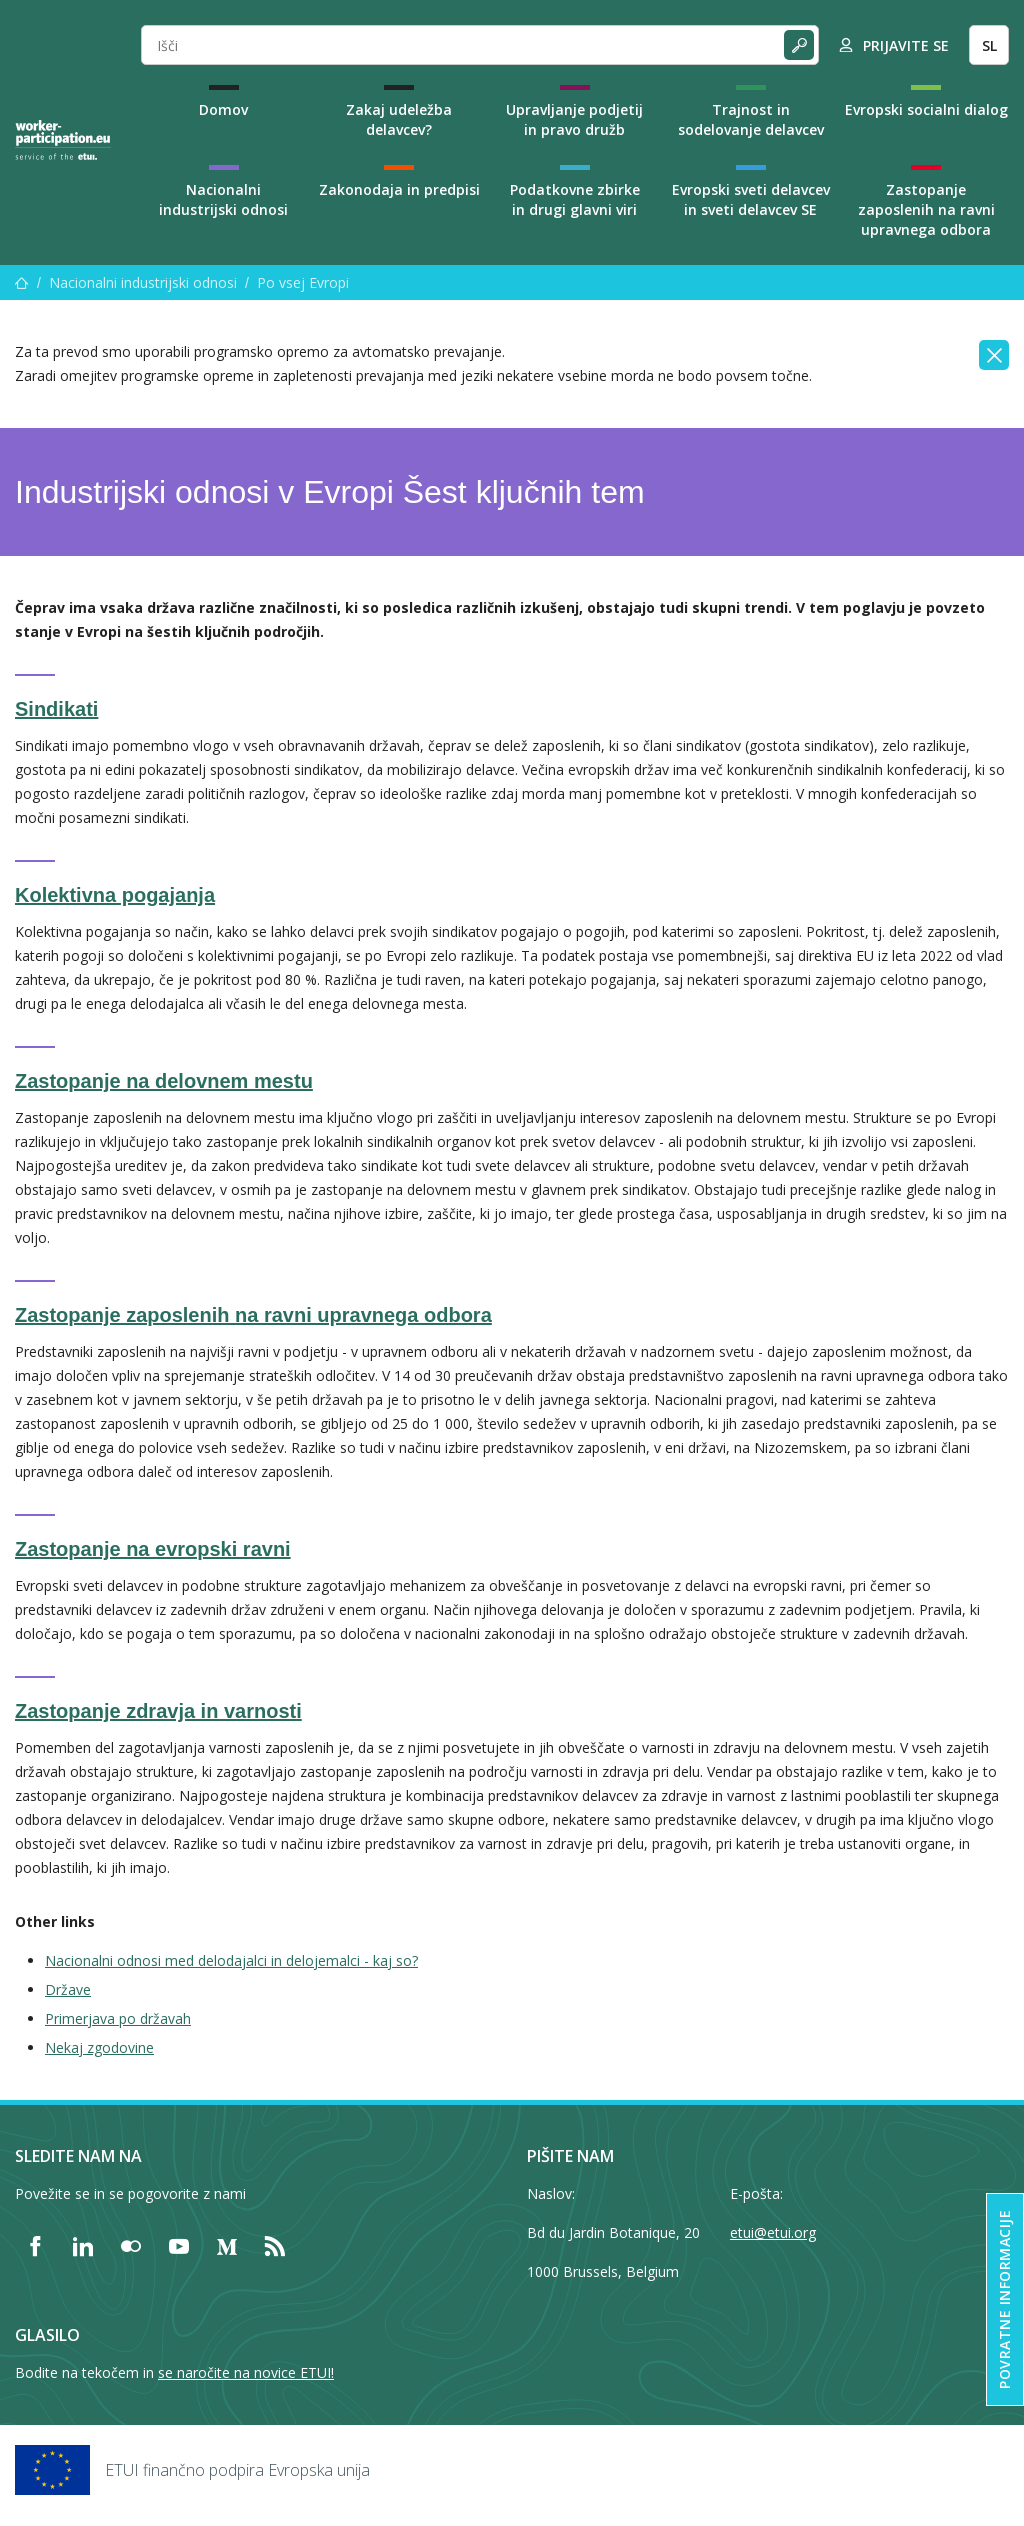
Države (68, 1989)
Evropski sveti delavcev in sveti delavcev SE (751, 199)
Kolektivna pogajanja (115, 895)
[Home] (63, 140)
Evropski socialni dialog (926, 109)
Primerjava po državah (118, 2018)
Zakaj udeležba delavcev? (399, 119)
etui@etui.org (773, 2232)
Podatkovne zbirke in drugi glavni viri (575, 199)
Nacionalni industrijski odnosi (223, 199)
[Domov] (22, 282)
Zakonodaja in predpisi (399, 189)
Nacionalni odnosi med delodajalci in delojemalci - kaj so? (231, 1960)
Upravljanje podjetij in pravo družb (574, 119)
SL (989, 45)
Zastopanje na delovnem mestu (164, 1081)
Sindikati (56, 709)
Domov (223, 109)
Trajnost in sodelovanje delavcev (751, 119)
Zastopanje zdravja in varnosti (158, 1711)
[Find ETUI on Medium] (227, 2246)
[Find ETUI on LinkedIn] (83, 2246)
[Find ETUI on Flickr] (131, 2246)
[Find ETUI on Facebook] (35, 2246)
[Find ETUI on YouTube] (179, 2246)
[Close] (994, 355)
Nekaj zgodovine (99, 2047)
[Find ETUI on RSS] (275, 2246)
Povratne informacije (1004, 2299)
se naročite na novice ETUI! (246, 2372)
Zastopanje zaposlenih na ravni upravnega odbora (926, 209)
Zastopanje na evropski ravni (153, 1549)
